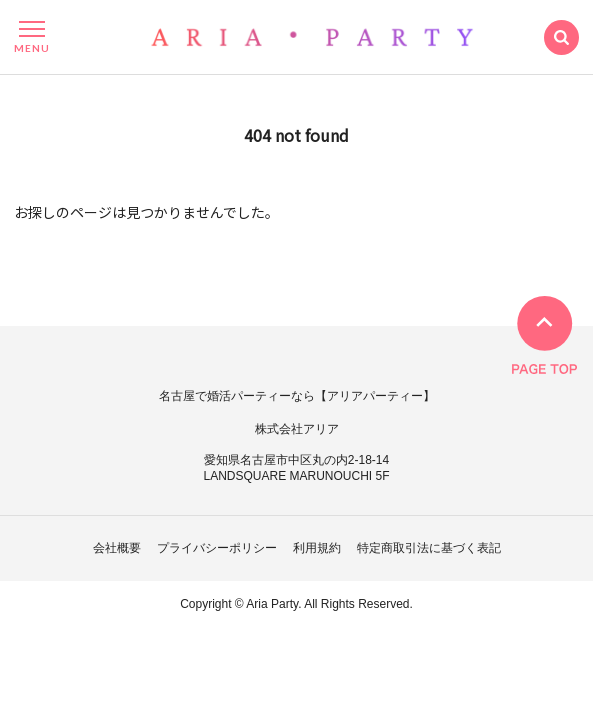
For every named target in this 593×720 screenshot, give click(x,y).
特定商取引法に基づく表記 (429, 548)
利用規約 (317, 548)
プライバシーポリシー (217, 548)
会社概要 (117, 548)
